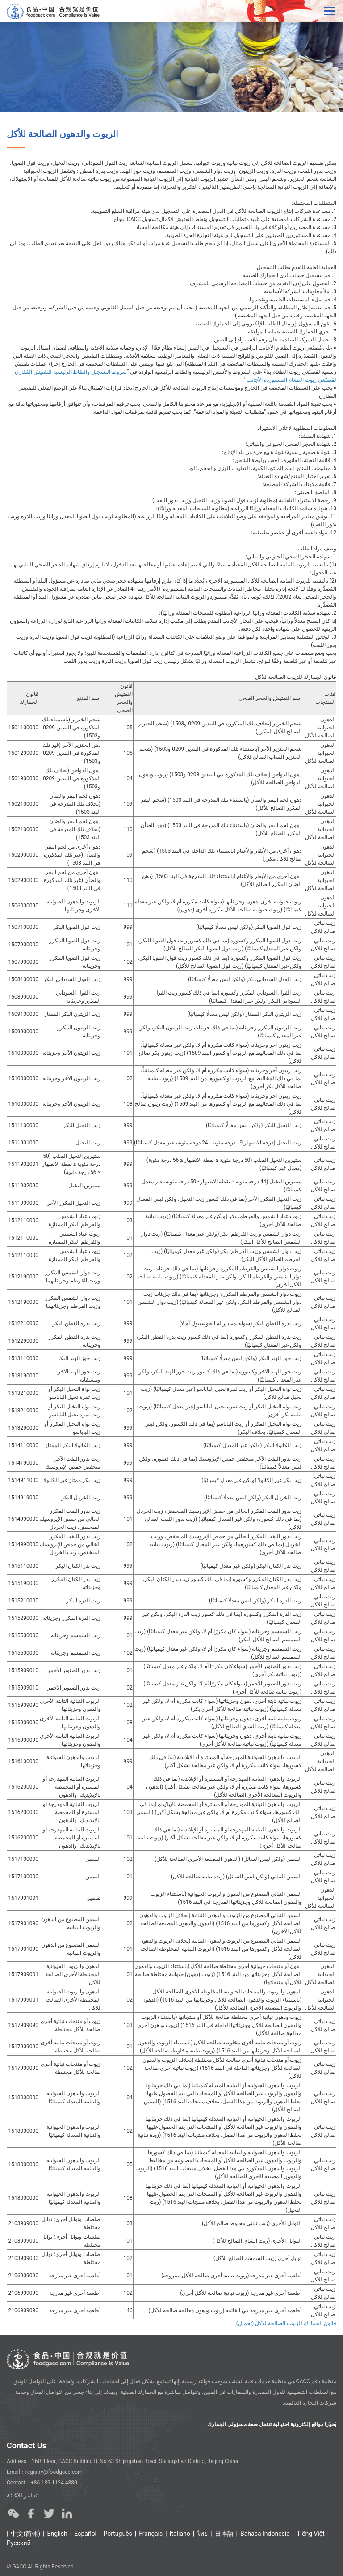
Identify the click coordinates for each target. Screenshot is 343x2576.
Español (85, 2533)
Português (117, 2533)
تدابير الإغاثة (22, 2495)
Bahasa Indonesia (265, 2533)
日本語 (224, 2533)
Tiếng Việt (311, 2533)
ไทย (202, 2533)
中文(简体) (25, 2533)
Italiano (180, 2533)
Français (151, 2533)
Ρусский (19, 2543)
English (57, 2533)
